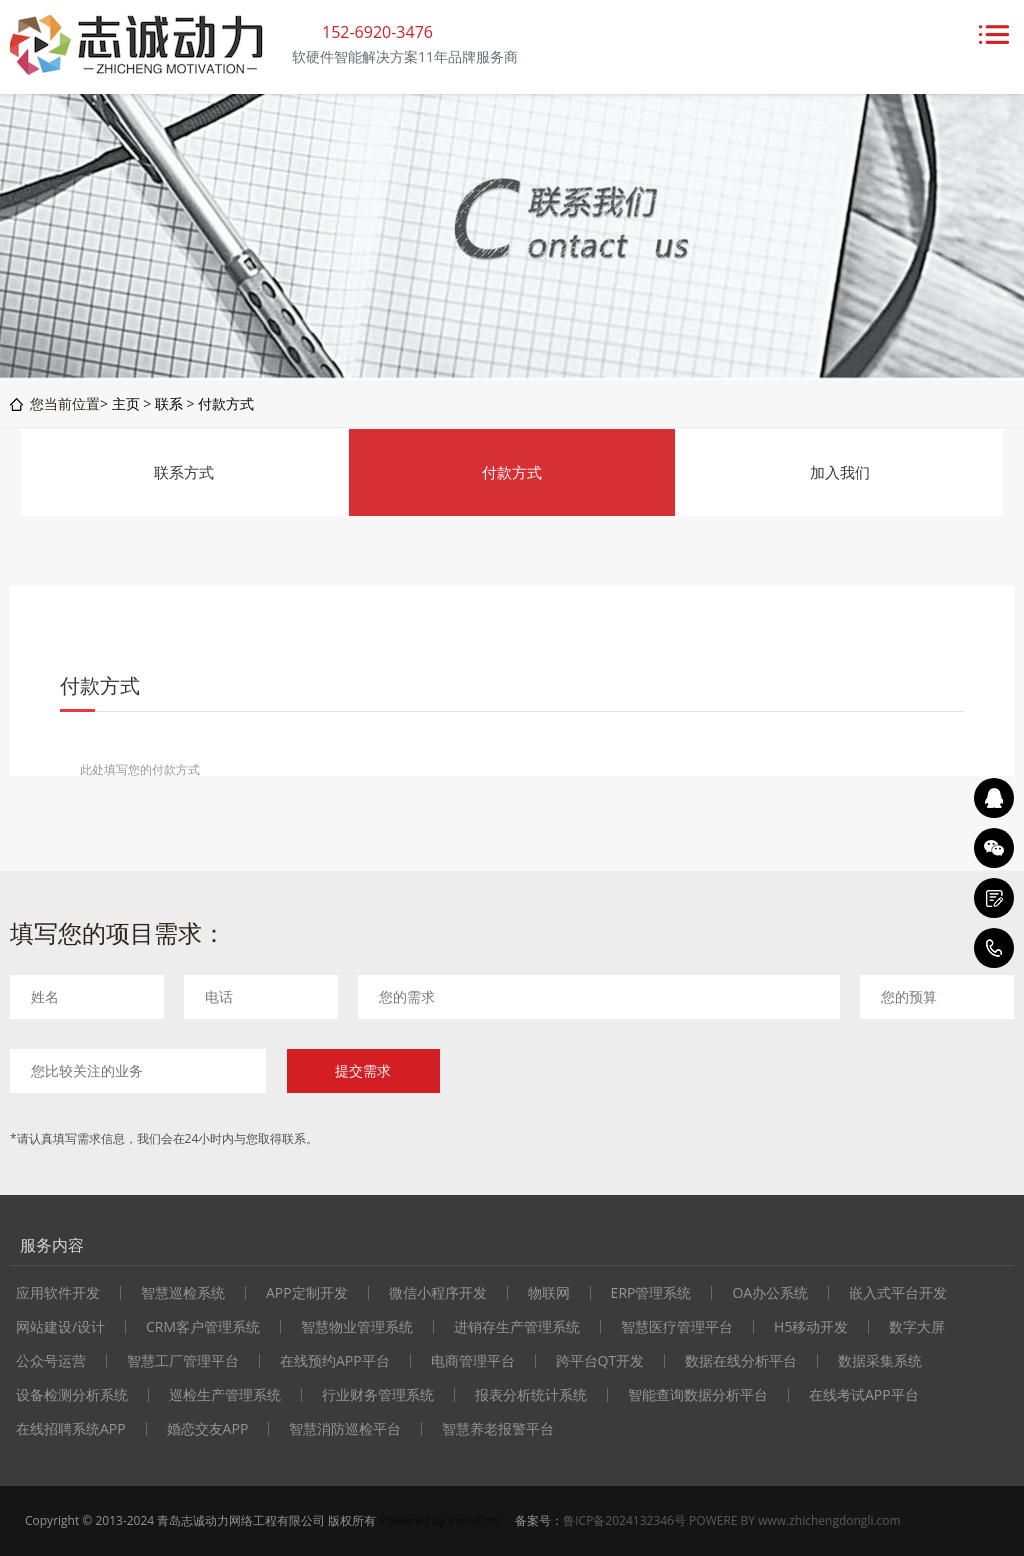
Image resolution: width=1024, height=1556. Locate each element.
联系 (169, 403)
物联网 (549, 1293)
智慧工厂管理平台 (183, 1361)
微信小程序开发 (438, 1293)
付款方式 (226, 403)
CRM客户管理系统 (203, 1327)
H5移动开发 (811, 1327)
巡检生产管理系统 (225, 1395)
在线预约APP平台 (335, 1361)
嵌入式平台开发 (898, 1293)
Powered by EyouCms (438, 1520)
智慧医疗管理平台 (677, 1327)
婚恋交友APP (208, 1429)
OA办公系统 (770, 1293)
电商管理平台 (473, 1361)
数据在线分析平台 (741, 1361)
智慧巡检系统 (183, 1293)
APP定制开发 (307, 1293)
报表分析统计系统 (531, 1395)
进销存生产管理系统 (517, 1327)
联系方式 (184, 472)
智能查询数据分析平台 (698, 1395)
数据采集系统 (880, 1361)
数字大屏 (917, 1327)
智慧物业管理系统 (357, 1327)
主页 (126, 403)
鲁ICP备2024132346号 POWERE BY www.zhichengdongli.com (731, 1520)
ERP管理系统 (651, 1293)
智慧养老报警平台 (498, 1429)
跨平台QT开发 (600, 1361)
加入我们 (840, 472)
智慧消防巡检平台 (345, 1429)
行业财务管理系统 (378, 1395)
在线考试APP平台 (864, 1395)
